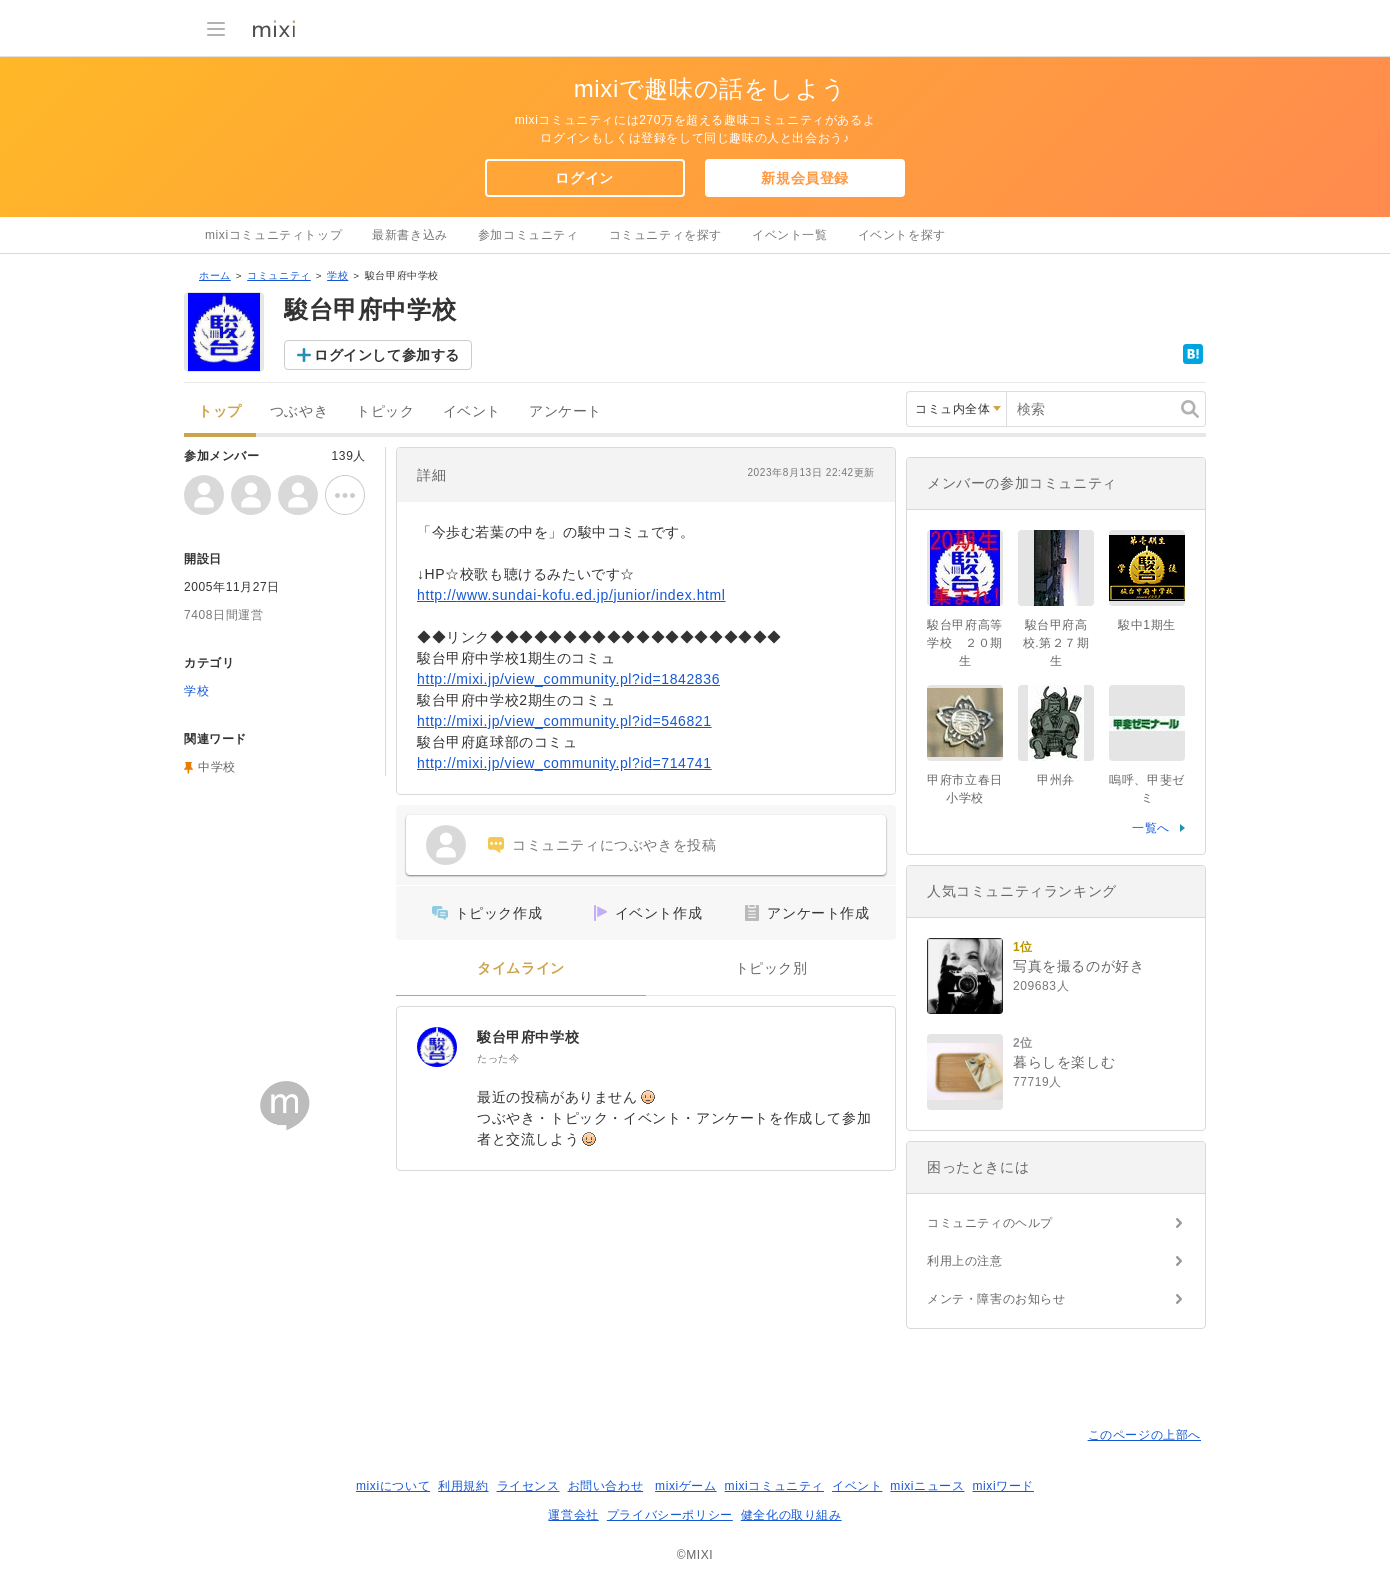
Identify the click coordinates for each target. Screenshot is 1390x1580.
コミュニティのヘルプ (990, 1223)
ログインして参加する (387, 355)
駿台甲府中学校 (528, 1037)
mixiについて (393, 1486)
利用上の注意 (965, 1261)
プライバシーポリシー (670, 1515)
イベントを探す (902, 235)
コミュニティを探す (665, 235)
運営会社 (573, 1515)
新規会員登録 (805, 178)
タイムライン (521, 968)
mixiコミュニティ (774, 1486)
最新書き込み (410, 235)
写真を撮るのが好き (1078, 966)
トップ (220, 411)
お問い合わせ (606, 1486)
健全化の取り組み (791, 1515)
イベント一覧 (790, 235)
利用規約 (463, 1486)
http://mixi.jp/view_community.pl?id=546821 (564, 721)
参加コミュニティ (528, 235)
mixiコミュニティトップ (273, 235)
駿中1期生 (1147, 625)
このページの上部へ (1144, 1435)
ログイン (584, 178)
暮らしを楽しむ (1064, 1062)
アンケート (565, 411)
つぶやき (299, 411)
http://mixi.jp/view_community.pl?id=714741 (564, 763)
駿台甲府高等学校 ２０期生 (965, 643)
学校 (337, 275)
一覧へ (1151, 828)
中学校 (217, 767)
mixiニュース (927, 1486)
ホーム (215, 275)
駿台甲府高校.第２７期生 (1056, 643)
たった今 (498, 1058)
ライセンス (528, 1486)
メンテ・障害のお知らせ (996, 1299)
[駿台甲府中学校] (437, 1047)
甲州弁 (1056, 780)
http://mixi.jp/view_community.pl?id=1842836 (568, 679)
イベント (472, 411)
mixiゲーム (686, 1486)
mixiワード (1003, 1486)
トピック (385, 411)
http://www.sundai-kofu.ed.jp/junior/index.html (571, 595)
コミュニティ (279, 275)
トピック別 (771, 968)
